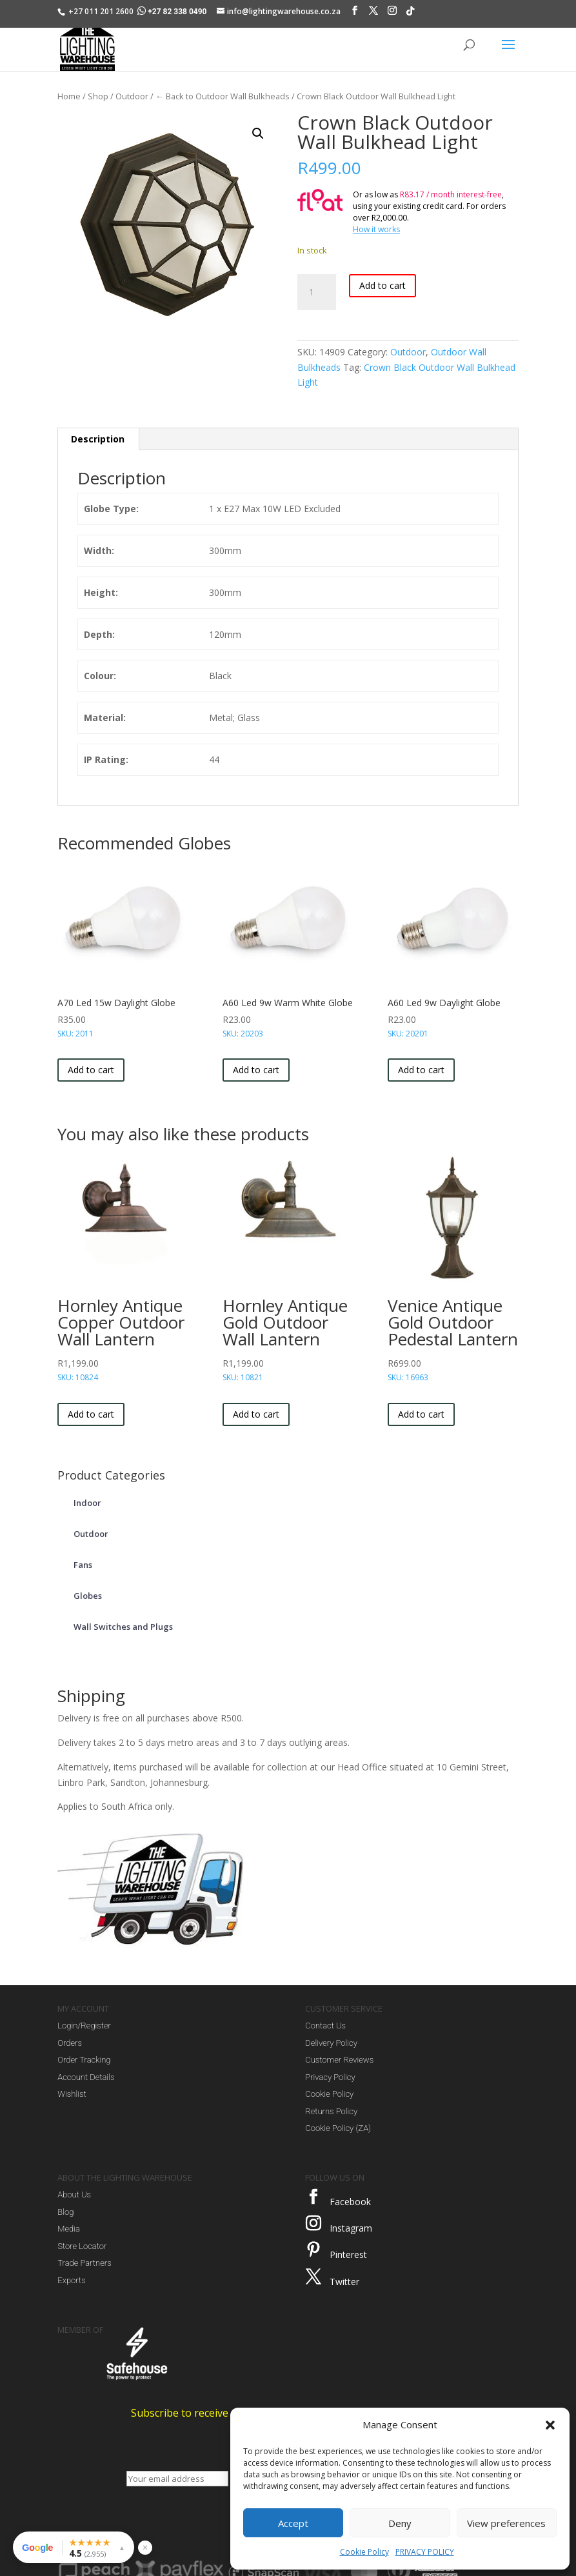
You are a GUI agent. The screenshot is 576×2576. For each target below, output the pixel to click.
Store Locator (81, 2246)
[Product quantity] (316, 292)
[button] (550, 2425)
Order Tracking (83, 2060)
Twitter (344, 2281)
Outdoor (131, 96)
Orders (69, 2043)
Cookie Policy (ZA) (338, 2128)
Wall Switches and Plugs (123, 1626)
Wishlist (71, 2094)
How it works (376, 229)
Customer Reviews (339, 2060)
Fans (83, 1564)
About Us (74, 2194)
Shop (98, 96)
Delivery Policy (331, 2043)
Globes (88, 1595)
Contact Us (325, 2025)
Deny (400, 2523)
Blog (65, 2212)
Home (69, 96)
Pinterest (348, 2254)
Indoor (87, 1503)
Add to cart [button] (91, 1070)
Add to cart (382, 285)
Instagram (351, 2228)
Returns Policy (331, 2111)
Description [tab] (97, 439)
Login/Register (84, 2025)
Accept (293, 2523)
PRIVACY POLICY (424, 2551)
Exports (71, 2280)
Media (68, 2229)
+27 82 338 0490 (172, 11)
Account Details (85, 2077)
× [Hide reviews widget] (145, 2547)
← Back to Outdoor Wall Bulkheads (222, 96)
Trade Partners (84, 2263)
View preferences (506, 2523)
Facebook (350, 2201)
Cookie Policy (364, 2551)
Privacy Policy (330, 2077)
